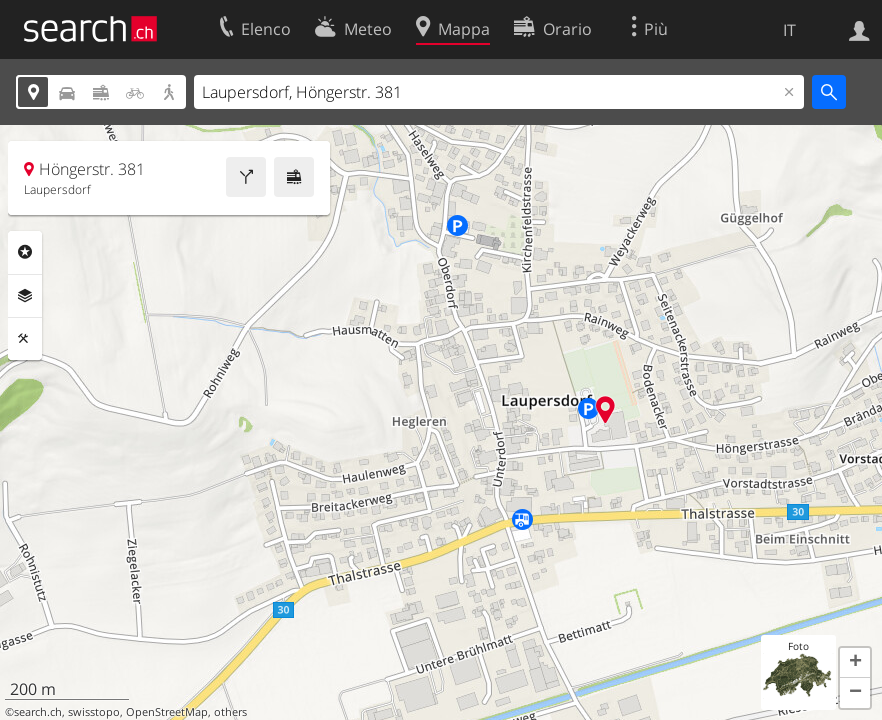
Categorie (25, 252)
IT (789, 30)
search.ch (38, 712)
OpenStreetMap (167, 712)
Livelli (25, 296)
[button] (855, 663)
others (230, 712)
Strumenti (25, 339)
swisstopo (94, 712)
